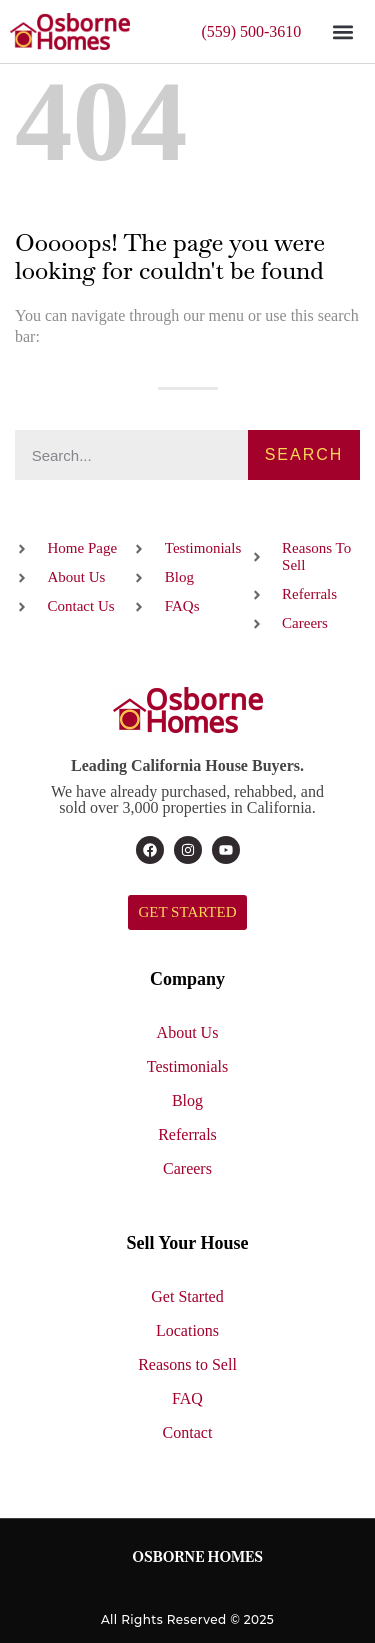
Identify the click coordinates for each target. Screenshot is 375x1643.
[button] (342, 31)
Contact (188, 1432)
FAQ (187, 1398)
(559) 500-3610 (251, 31)
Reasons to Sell (187, 1364)
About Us (188, 1032)
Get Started (187, 1296)
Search (304, 454)
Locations (187, 1330)
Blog (187, 1100)
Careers (187, 1168)
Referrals (187, 1134)
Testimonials (188, 1066)
